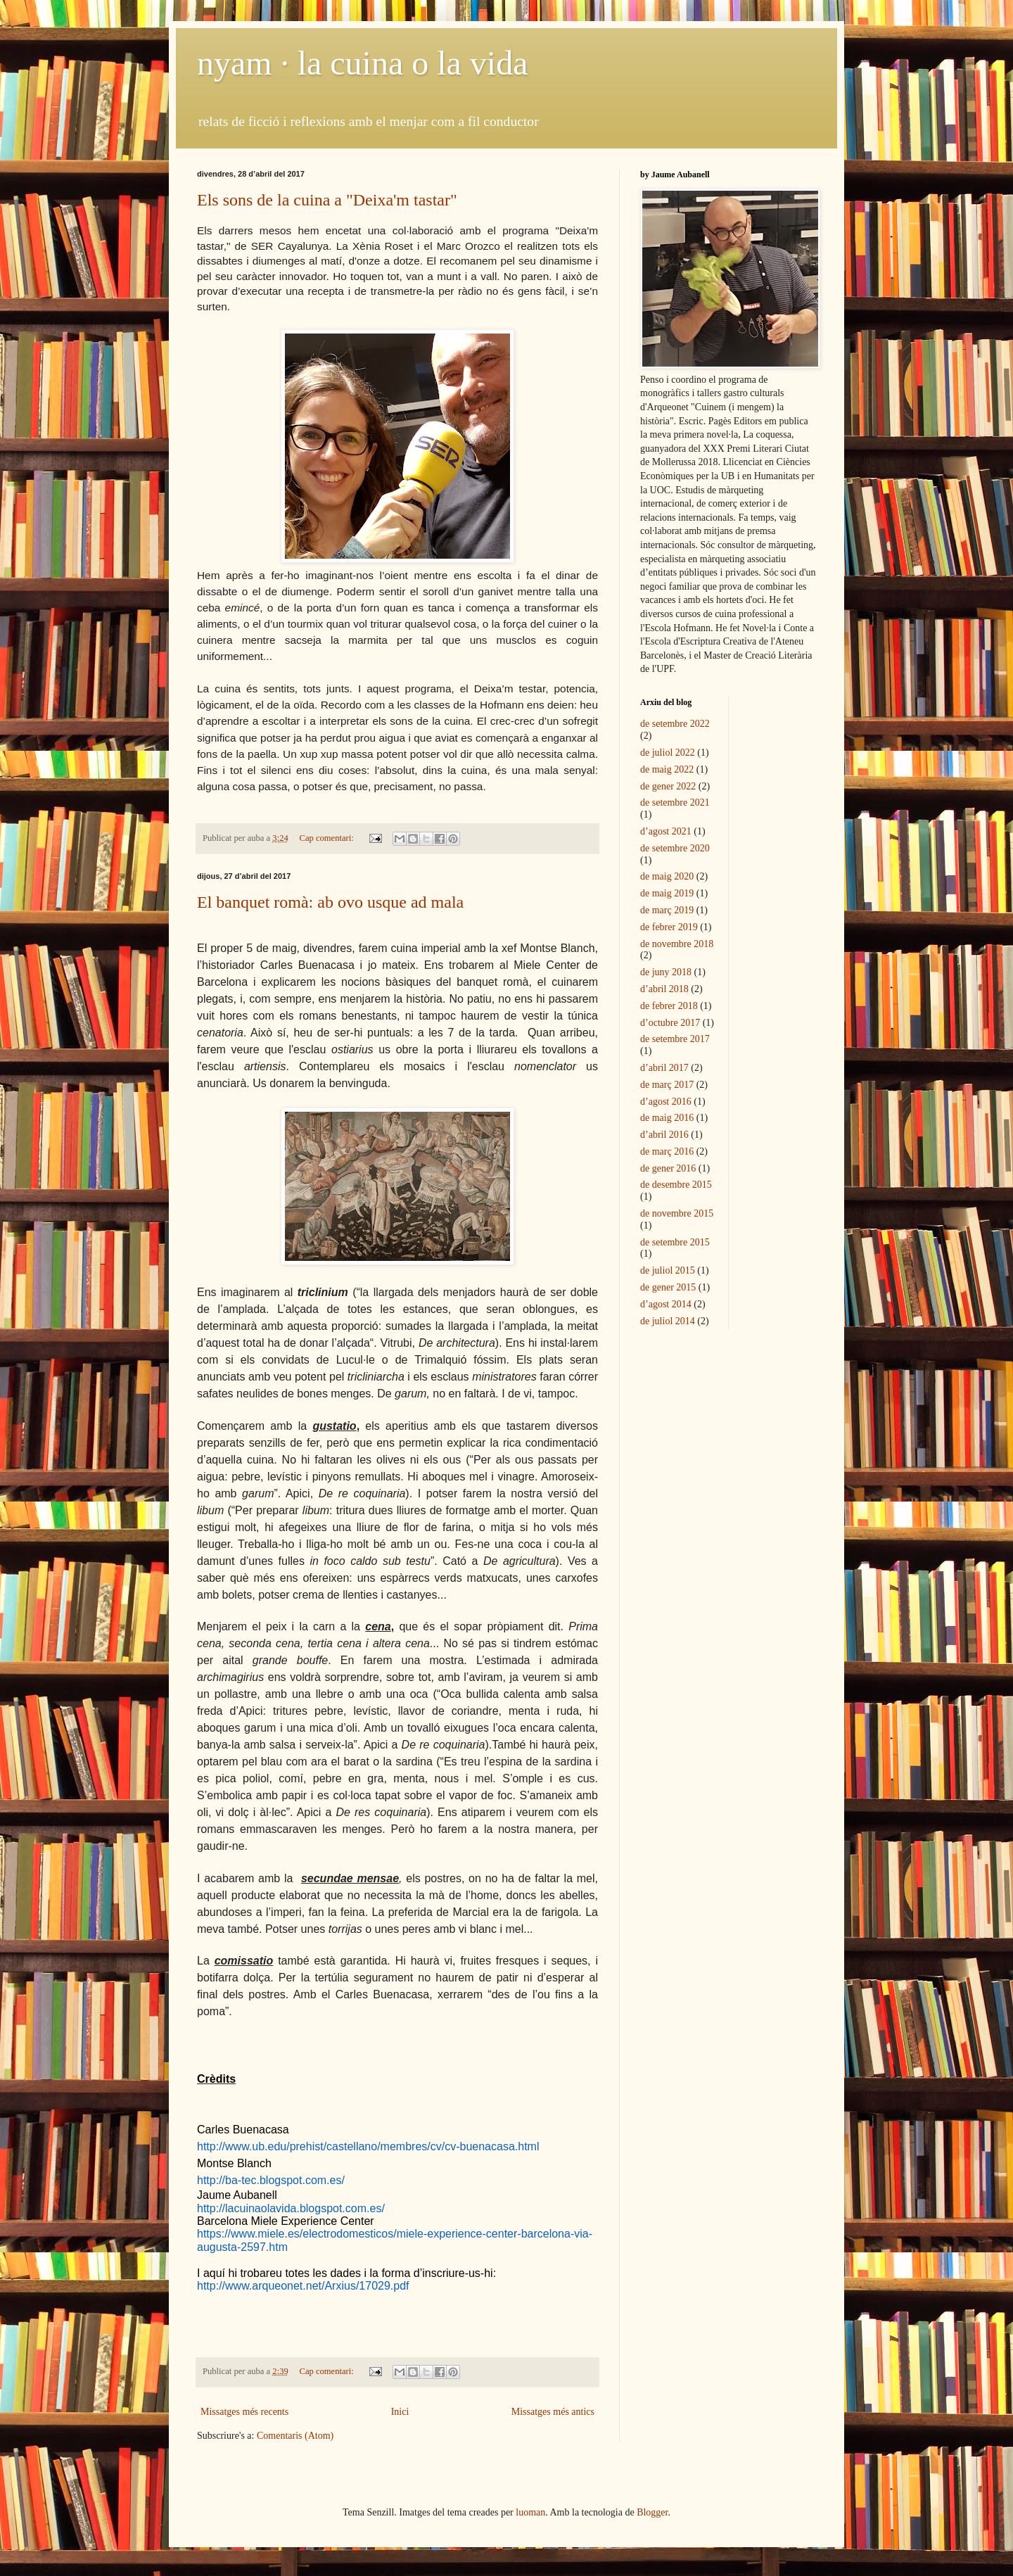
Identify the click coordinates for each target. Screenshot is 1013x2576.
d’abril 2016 (664, 1134)
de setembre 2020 (675, 848)
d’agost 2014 (666, 1304)
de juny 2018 (666, 972)
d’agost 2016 (666, 1101)
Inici (400, 2411)
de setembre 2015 (675, 1242)
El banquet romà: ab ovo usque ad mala (330, 902)
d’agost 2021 (666, 831)
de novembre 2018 (676, 944)
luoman (530, 2512)
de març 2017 (667, 1084)
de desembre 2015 (676, 1184)
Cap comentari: (327, 838)
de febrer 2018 (669, 1006)
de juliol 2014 (667, 1321)
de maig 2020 (667, 876)
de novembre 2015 (676, 1213)
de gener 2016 (668, 1168)
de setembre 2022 (675, 723)
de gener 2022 (668, 786)
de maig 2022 (667, 769)
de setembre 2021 (675, 802)
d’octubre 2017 (670, 1022)
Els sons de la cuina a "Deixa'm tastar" (327, 200)
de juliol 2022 (667, 752)
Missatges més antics (552, 2411)
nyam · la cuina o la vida (362, 63)
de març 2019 (667, 910)
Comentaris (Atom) (295, 2435)
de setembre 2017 (675, 1039)
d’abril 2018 (664, 989)
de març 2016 (667, 1151)
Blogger (652, 2512)
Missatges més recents (244, 2411)
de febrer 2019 (669, 927)
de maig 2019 (667, 893)
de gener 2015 (668, 1287)
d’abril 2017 (664, 1067)
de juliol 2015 (667, 1270)
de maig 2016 (667, 1117)
